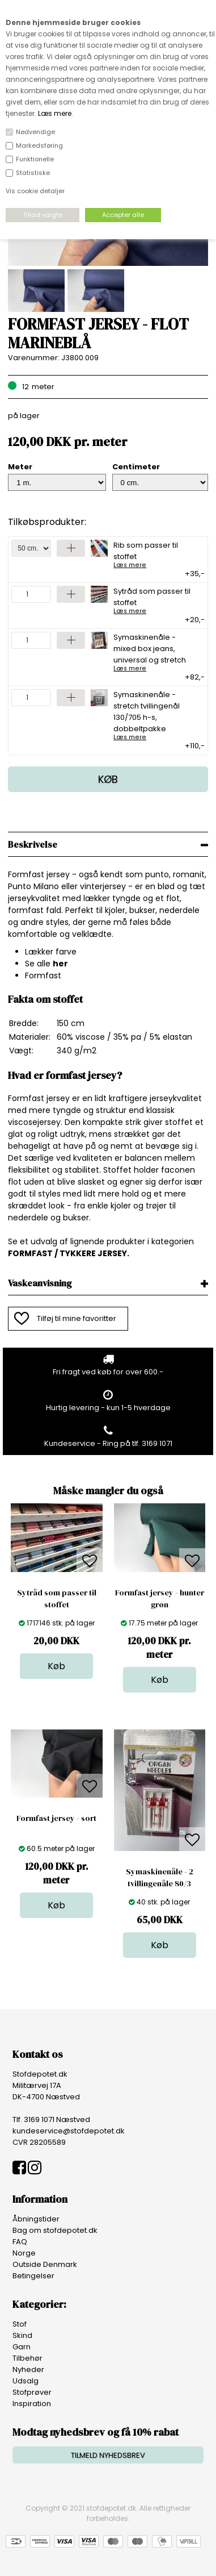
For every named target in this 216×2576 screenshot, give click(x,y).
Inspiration (31, 2403)
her (60, 963)
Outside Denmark (44, 2264)
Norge (24, 2253)
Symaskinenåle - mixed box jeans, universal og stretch (155, 652)
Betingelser (33, 2275)
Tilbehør (27, 2358)
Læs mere (54, 113)
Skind (22, 2335)
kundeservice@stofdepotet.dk (68, 2130)
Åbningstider (36, 2219)
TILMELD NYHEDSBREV (108, 2455)
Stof (19, 2324)
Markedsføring (39, 145)
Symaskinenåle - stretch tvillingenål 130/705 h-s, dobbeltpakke (155, 714)
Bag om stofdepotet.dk (55, 2230)
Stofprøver (32, 2392)
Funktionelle (35, 159)
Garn (21, 2346)
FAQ (19, 2241)
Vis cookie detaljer (35, 190)
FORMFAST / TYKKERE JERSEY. (68, 1253)
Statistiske (33, 172)
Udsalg (25, 2380)
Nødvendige (35, 131)
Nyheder (28, 2369)
